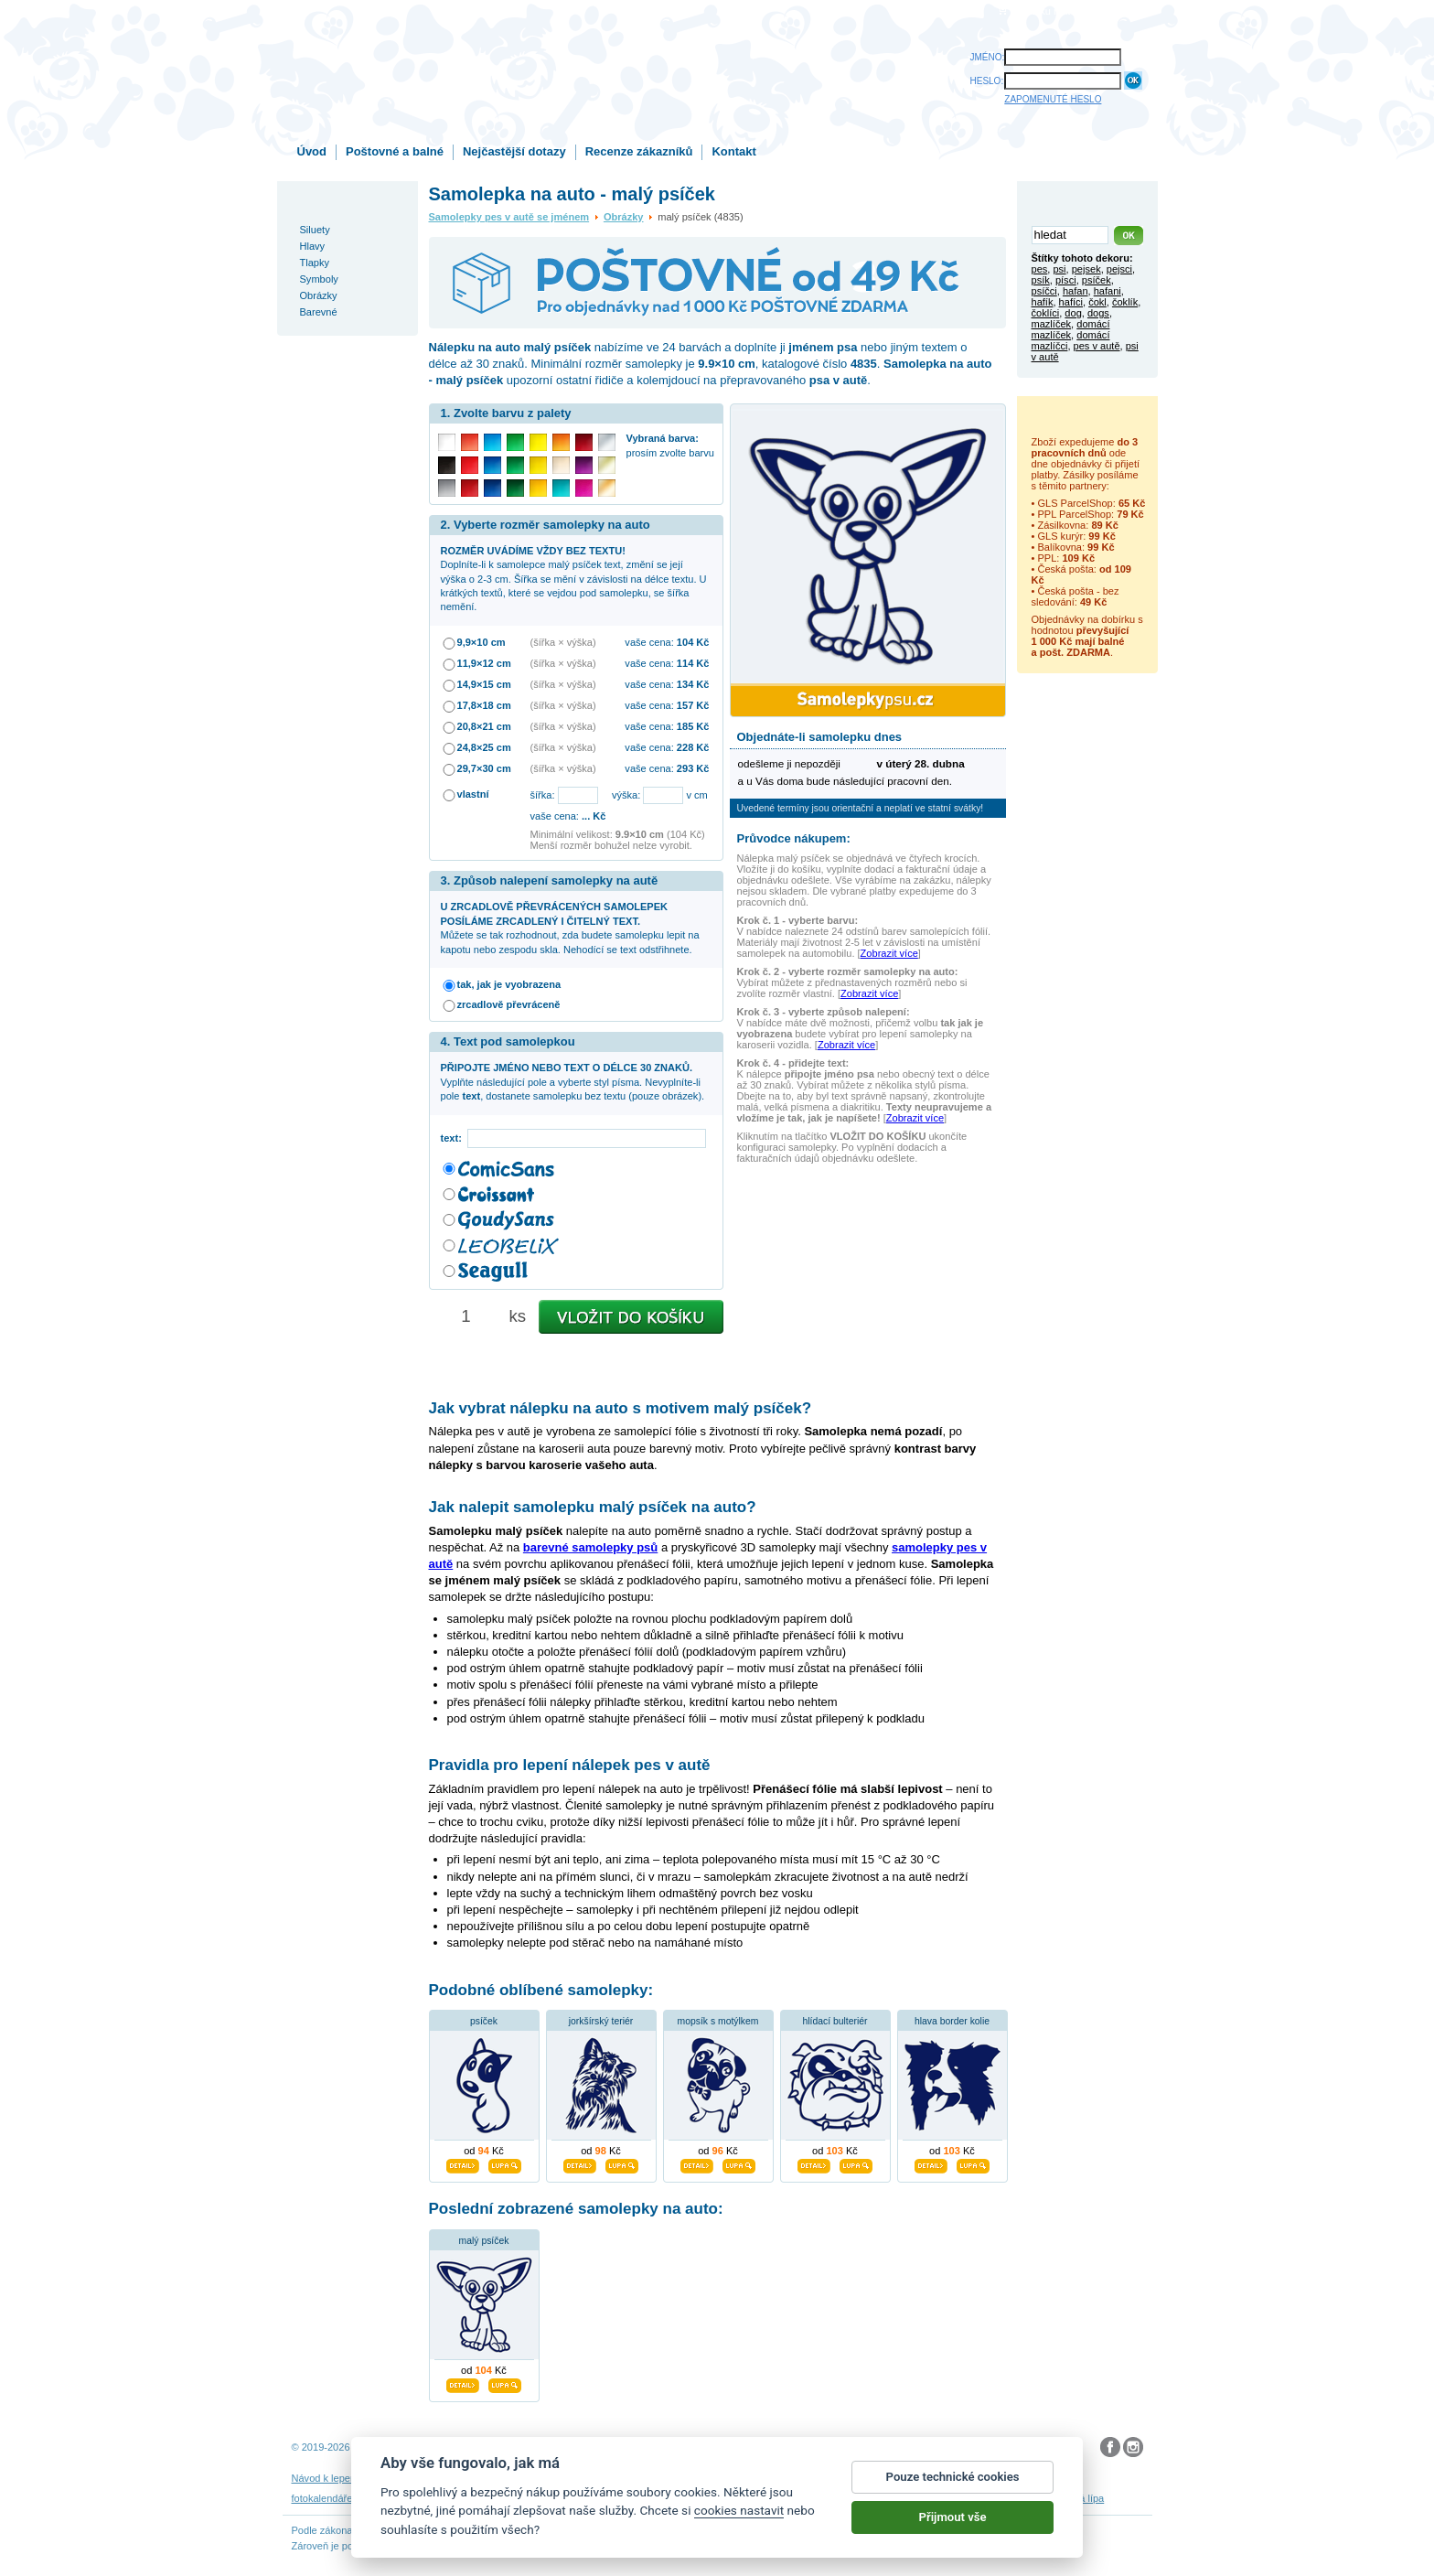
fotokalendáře (322, 2498)
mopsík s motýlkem (718, 2021)
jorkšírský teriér (601, 2021)
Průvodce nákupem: (794, 838)
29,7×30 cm (484, 768)
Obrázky (624, 216)
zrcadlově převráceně (509, 1004)
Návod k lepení (325, 2478)
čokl (1097, 301)
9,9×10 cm (481, 642)
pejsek (1086, 268)
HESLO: (987, 81)
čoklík (1125, 301)
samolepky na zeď (573, 2498)
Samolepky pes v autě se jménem (509, 216)
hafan (1075, 290)
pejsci (1119, 268)
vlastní (473, 794)
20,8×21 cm (484, 726)
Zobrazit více (889, 953)
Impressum (886, 2478)
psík (1041, 279)
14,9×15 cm (484, 684)
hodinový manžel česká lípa (1042, 2498)
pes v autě (1097, 345)
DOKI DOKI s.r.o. (519, 2447)
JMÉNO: (987, 57)
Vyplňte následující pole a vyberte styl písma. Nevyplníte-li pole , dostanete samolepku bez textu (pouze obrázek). (573, 1081)
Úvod (312, 151)
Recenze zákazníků (639, 151)
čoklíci (1046, 312)
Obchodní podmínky (565, 2478)
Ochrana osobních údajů (674, 2478)
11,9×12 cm (484, 663)
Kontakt (733, 151)
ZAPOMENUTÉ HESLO (1052, 99)
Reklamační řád (818, 2478)
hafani (1107, 290)
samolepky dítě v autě (764, 2498)
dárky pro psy (852, 2498)
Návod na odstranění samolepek (439, 2478)
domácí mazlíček (1071, 329)
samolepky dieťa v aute (472, 2498)
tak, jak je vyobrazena (509, 984)
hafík (1043, 301)
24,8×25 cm (484, 747)
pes (1040, 268)
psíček (484, 2021)
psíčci (1044, 290)
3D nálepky (385, 2498)
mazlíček (1052, 323)
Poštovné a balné (395, 151)
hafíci (1071, 301)
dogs (1098, 312)
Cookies (756, 2478)
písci (1065, 279)
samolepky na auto (665, 2498)
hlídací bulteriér (834, 2021)
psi (1059, 268)
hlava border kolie (952, 2021)
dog (1073, 312)
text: (454, 1137)
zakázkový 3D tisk (931, 2498)
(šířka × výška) (563, 642)
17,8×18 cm (484, 705)
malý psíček (484, 2241)
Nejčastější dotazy (514, 151)
